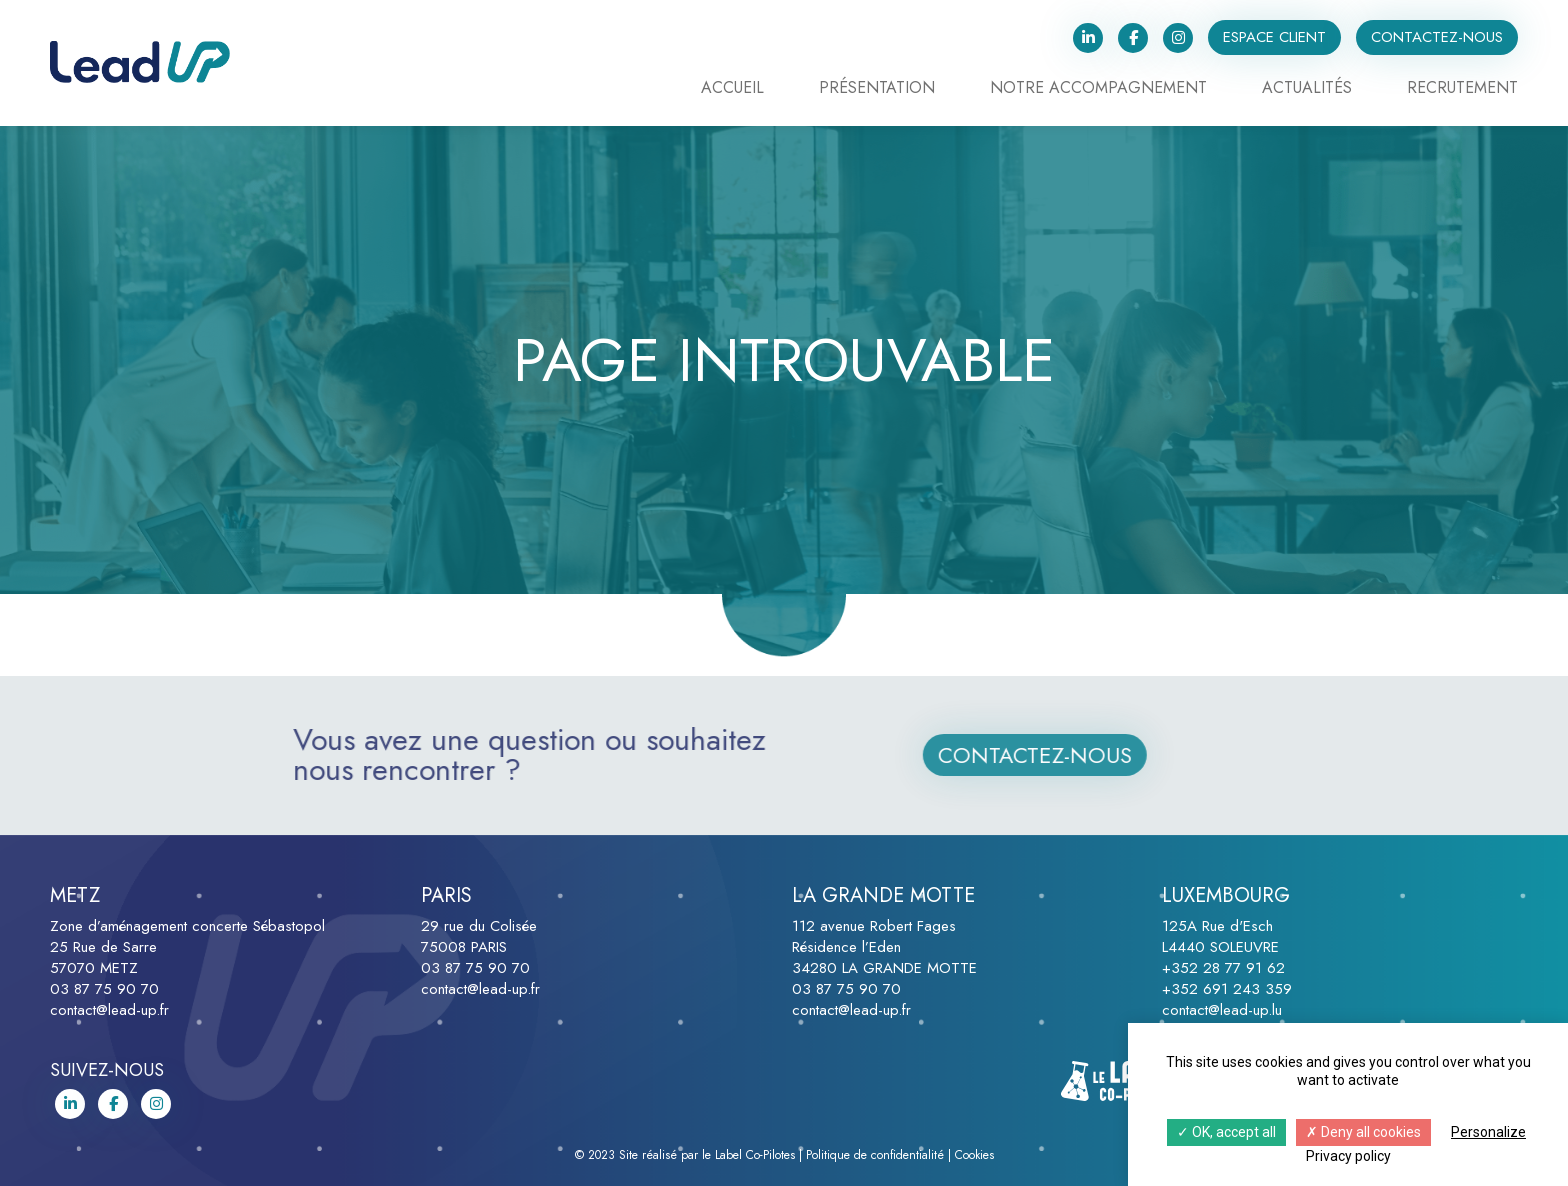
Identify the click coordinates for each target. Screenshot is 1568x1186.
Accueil (732, 89)
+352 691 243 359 (1227, 989)
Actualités (1307, 89)
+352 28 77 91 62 (1223, 968)
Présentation (877, 89)
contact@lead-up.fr (109, 1010)
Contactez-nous (1437, 37)
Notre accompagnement (1098, 89)
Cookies (974, 1155)
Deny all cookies (1363, 1132)
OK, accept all (1226, 1132)
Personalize (1488, 1132)
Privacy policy (1348, 1156)
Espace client (1274, 37)
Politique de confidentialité (875, 1155)
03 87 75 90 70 (104, 989)
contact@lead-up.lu (1222, 1010)
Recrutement (1462, 89)
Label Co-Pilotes (755, 1155)
